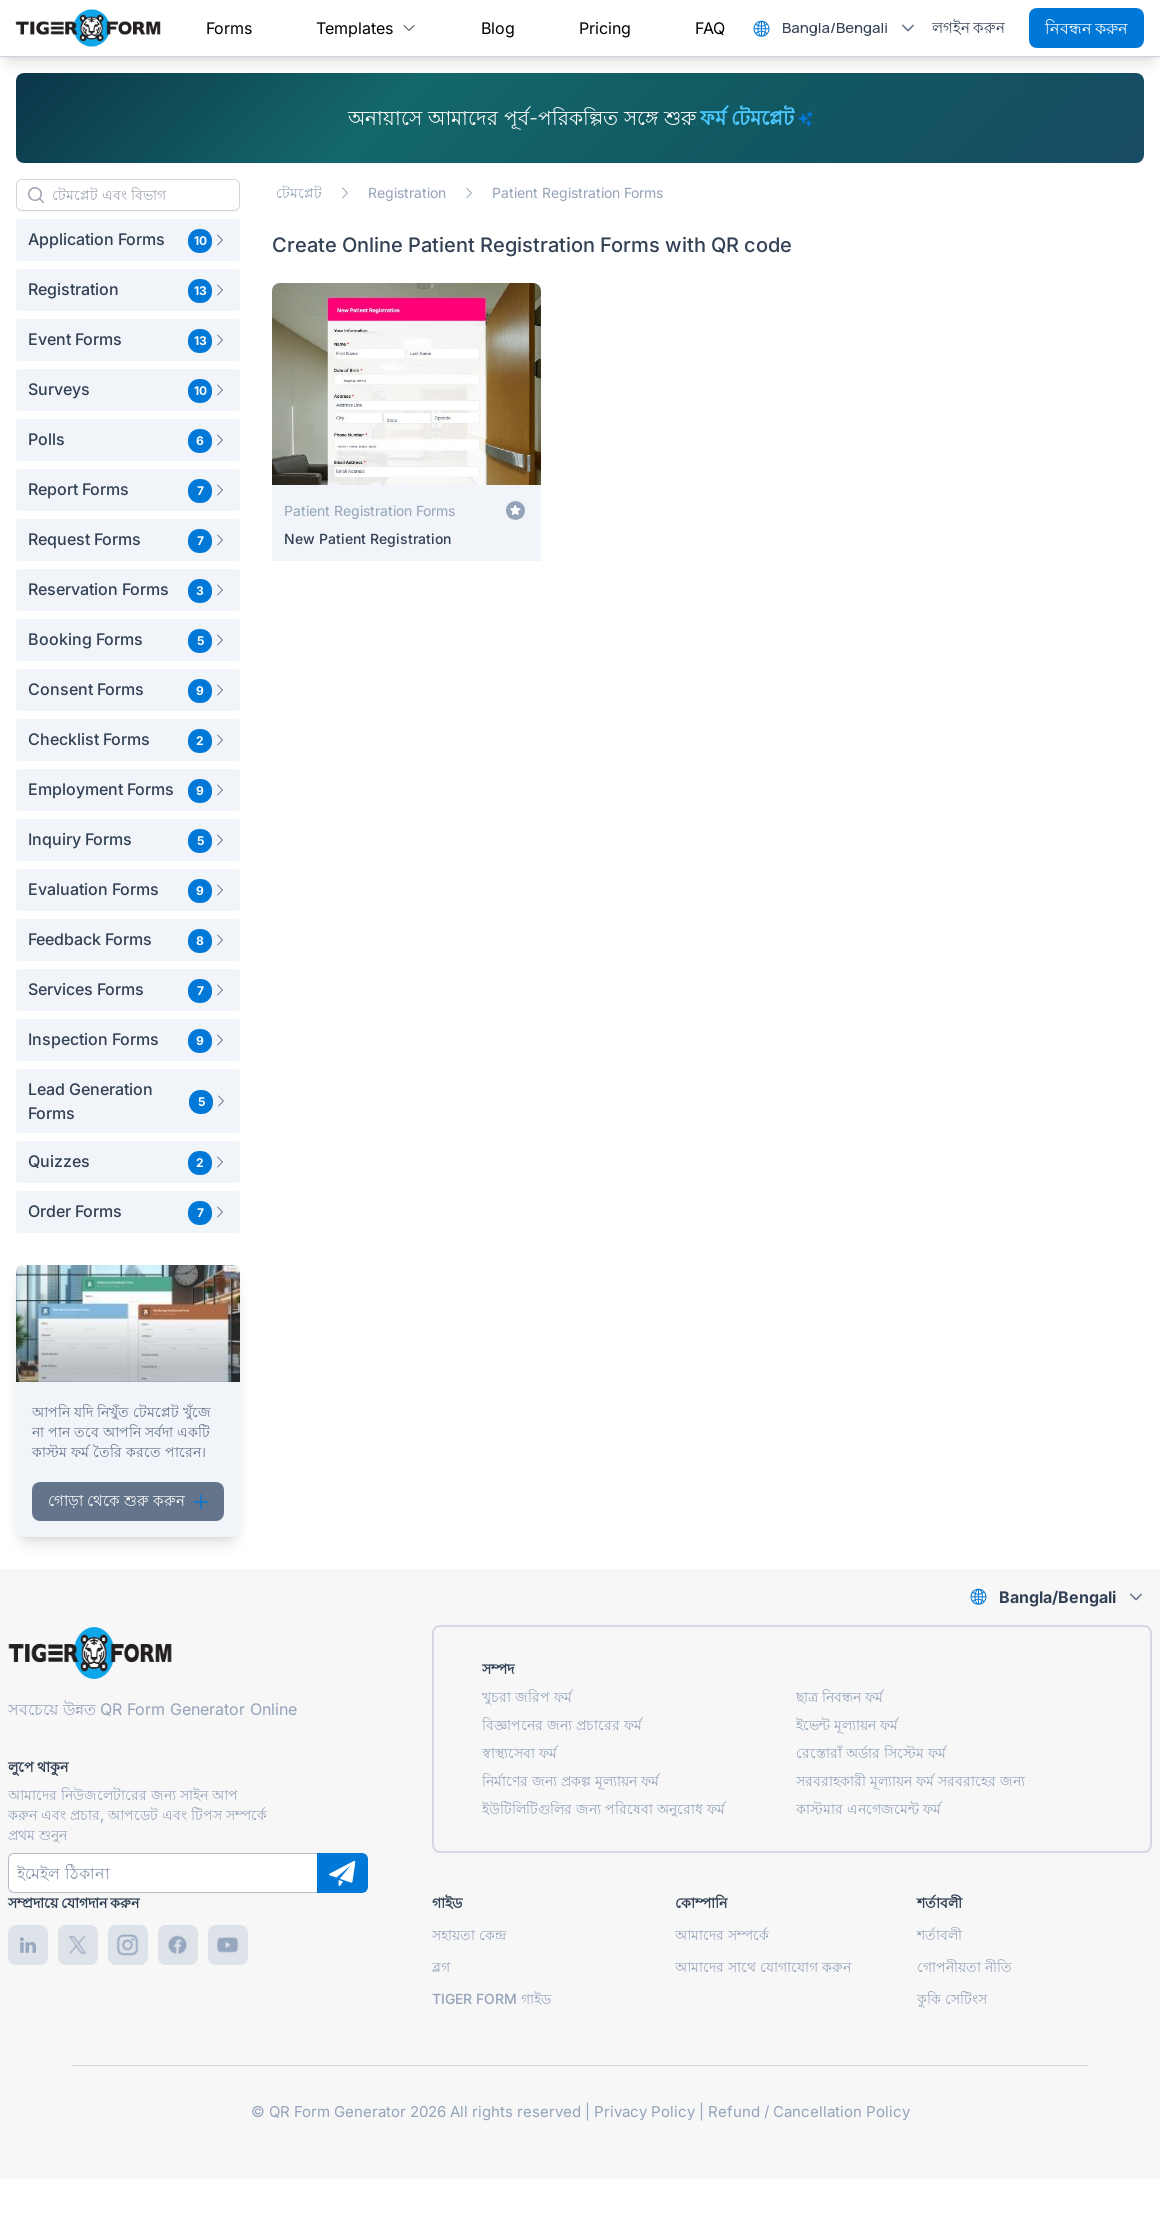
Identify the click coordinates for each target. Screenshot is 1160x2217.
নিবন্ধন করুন (1086, 28)
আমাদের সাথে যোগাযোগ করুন (763, 1966)
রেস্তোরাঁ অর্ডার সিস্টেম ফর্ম (871, 1752)
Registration (407, 192)
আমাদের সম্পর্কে (722, 1934)
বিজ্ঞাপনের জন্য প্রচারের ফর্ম (562, 1724)
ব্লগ (441, 1966)
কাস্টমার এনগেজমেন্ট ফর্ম (868, 1808)
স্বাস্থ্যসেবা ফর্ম (519, 1752)
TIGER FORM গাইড (491, 1998)
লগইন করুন (968, 27)
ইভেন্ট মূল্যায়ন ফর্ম (847, 1724)
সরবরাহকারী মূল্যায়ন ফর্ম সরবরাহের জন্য (910, 1780)
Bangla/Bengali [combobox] (835, 27)
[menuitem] (229, 28)
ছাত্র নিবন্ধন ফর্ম (839, 1696)
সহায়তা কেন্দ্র (469, 1934)
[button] (128, 240)
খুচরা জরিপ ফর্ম (527, 1696)
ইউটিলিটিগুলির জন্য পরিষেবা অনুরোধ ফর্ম (603, 1808)
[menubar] (465, 28)
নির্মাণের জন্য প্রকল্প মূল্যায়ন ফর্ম (570, 1780)
